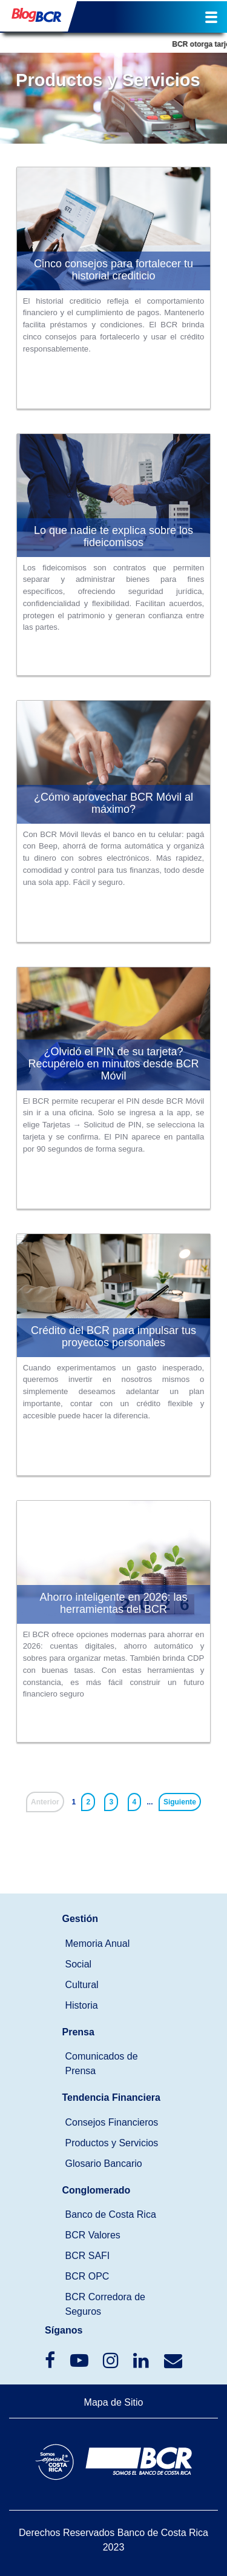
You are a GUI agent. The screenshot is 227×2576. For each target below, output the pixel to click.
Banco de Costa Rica (110, 2214)
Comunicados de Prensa (101, 2063)
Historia (81, 2005)
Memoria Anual (97, 1943)
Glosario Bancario (103, 2163)
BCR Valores (92, 2235)
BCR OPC (87, 2276)
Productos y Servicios (112, 2143)
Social (78, 1964)
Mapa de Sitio (113, 2402)
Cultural (82, 1985)
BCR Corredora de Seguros (105, 2304)
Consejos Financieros (112, 2122)
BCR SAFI (87, 2256)
